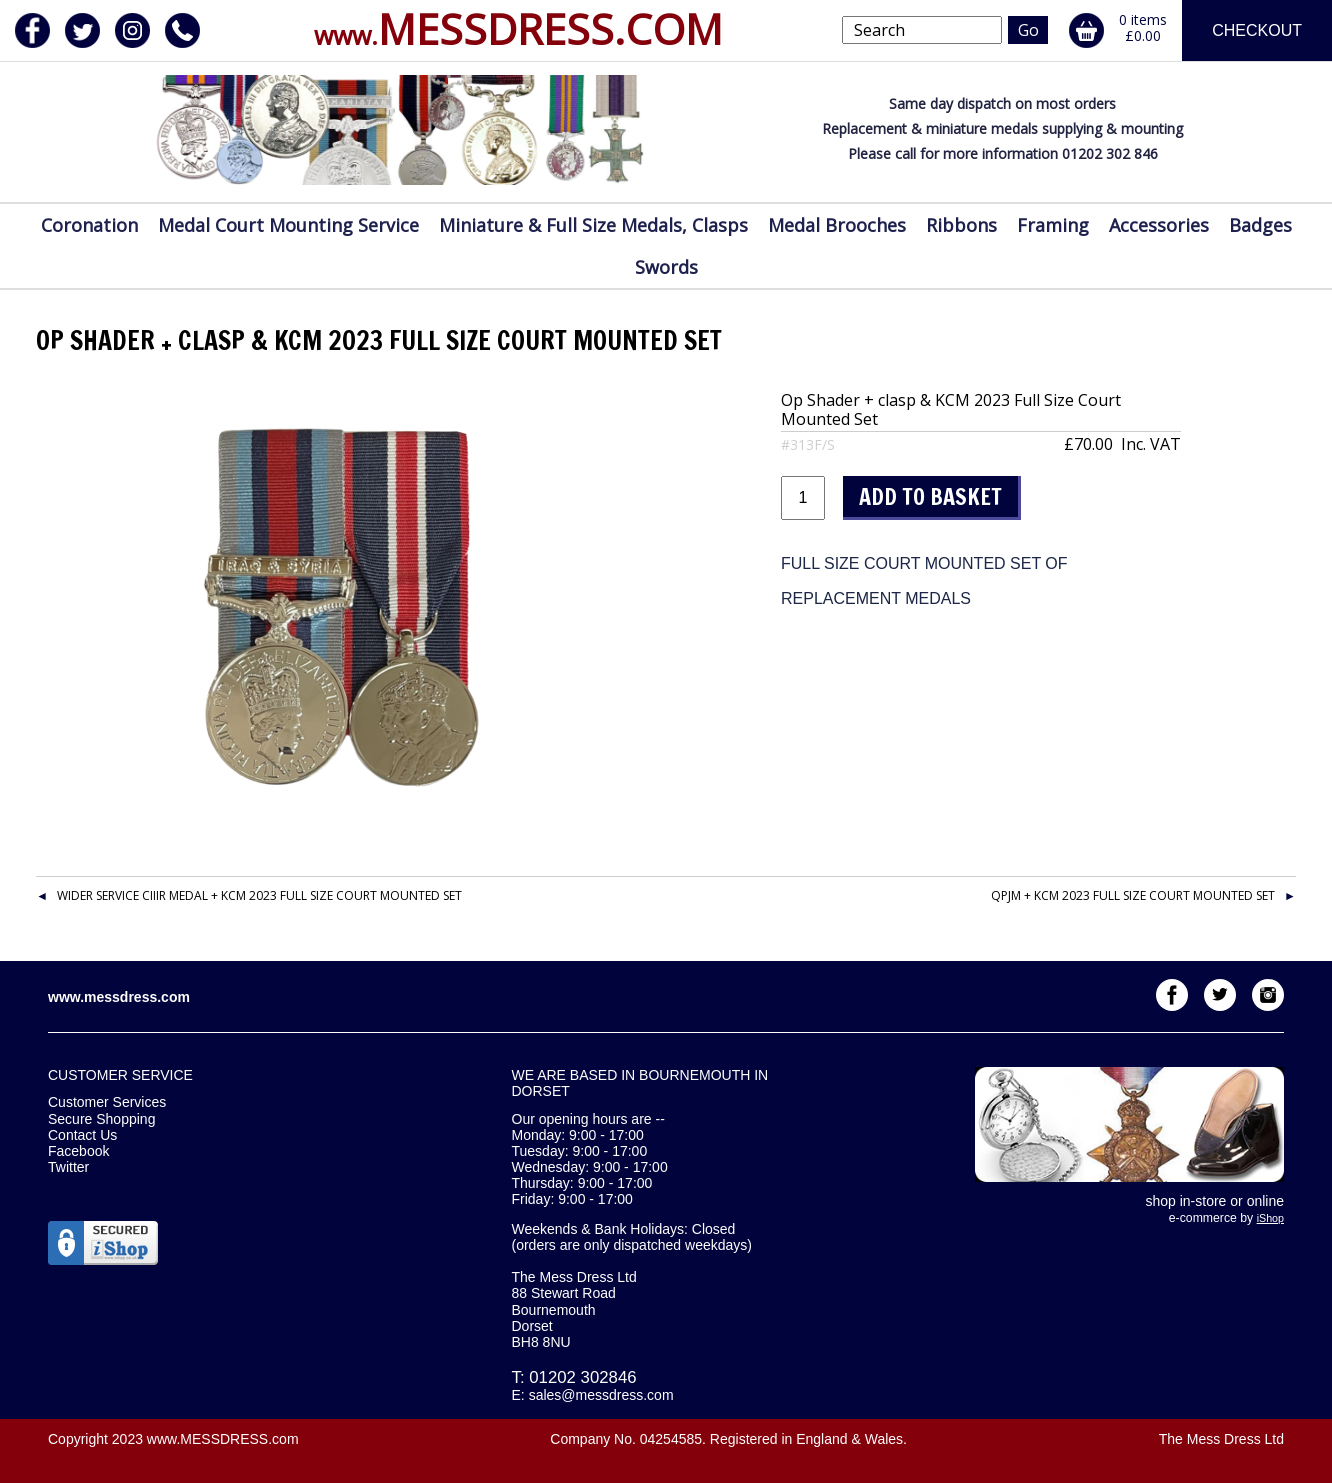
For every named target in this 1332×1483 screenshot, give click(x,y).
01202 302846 (582, 1377)
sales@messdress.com (601, 1395)
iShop (1270, 1218)
